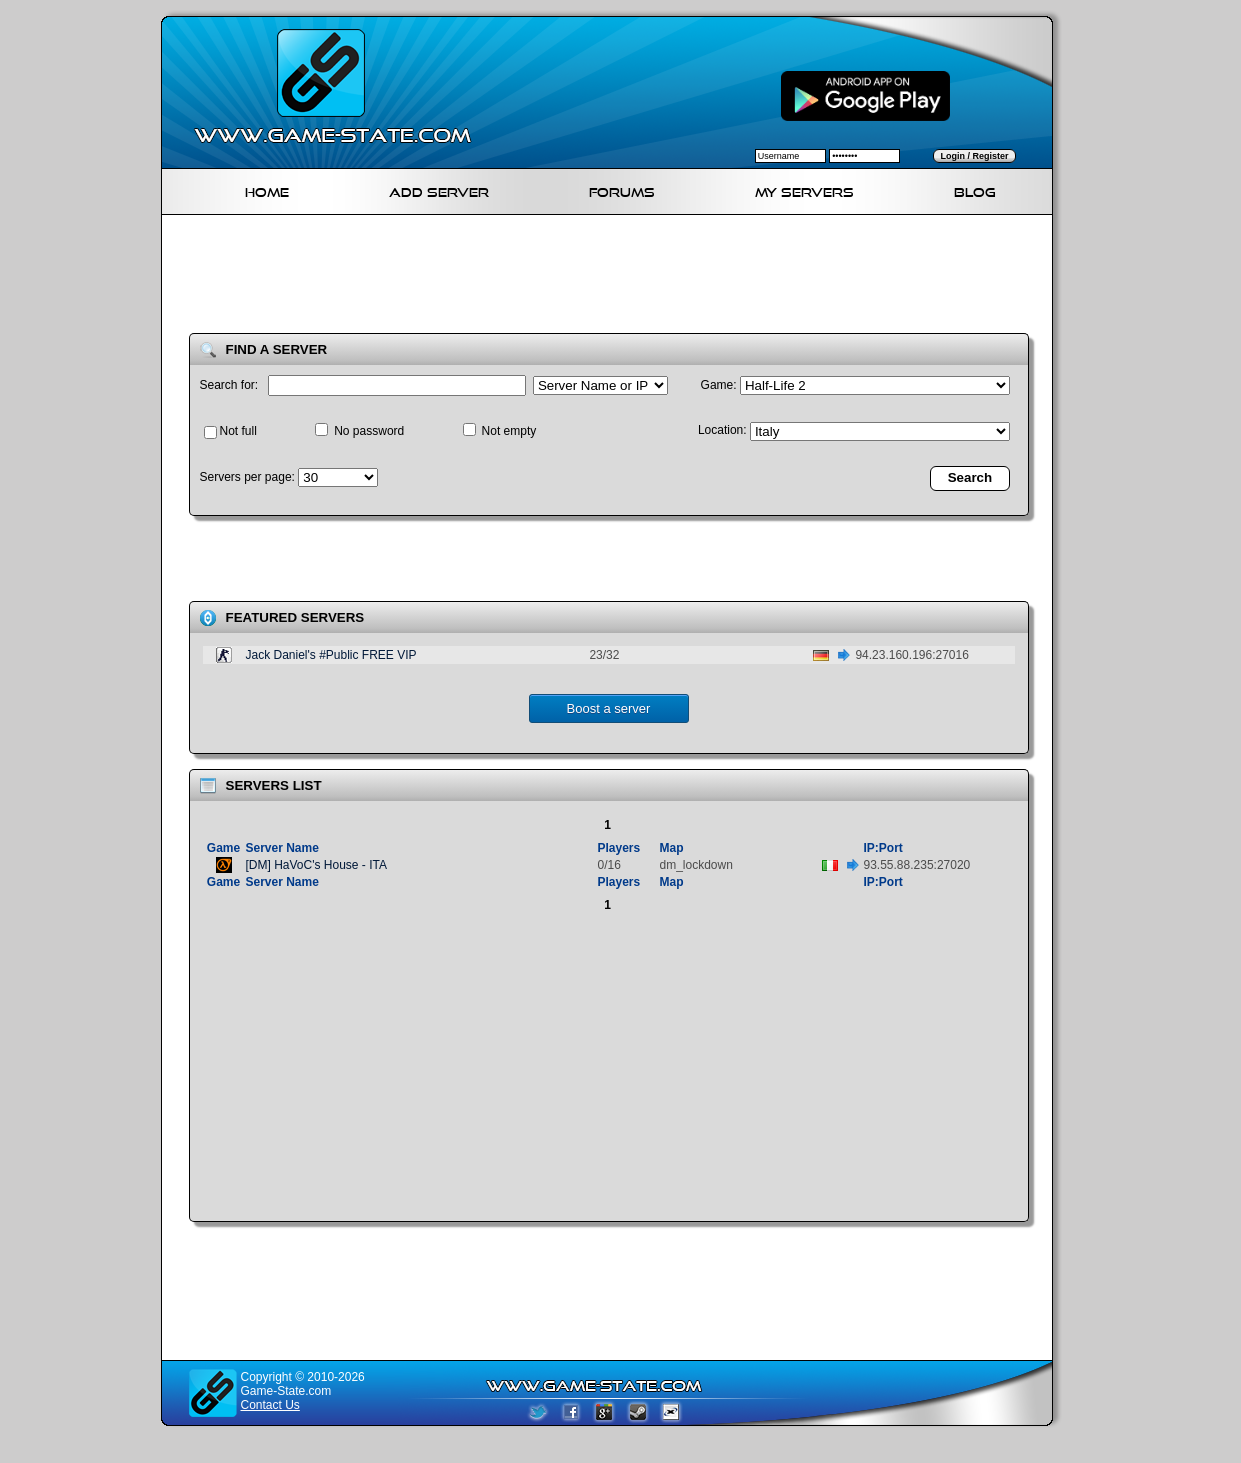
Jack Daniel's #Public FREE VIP (331, 655)
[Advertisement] (615, 278)
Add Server (439, 189)
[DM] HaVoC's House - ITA (316, 865)
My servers (804, 189)
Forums (622, 189)
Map (672, 848)
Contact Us (270, 1405)
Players (619, 848)
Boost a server (609, 708)
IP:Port (883, 848)
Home (267, 189)
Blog (975, 189)
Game (223, 848)
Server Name (282, 848)
